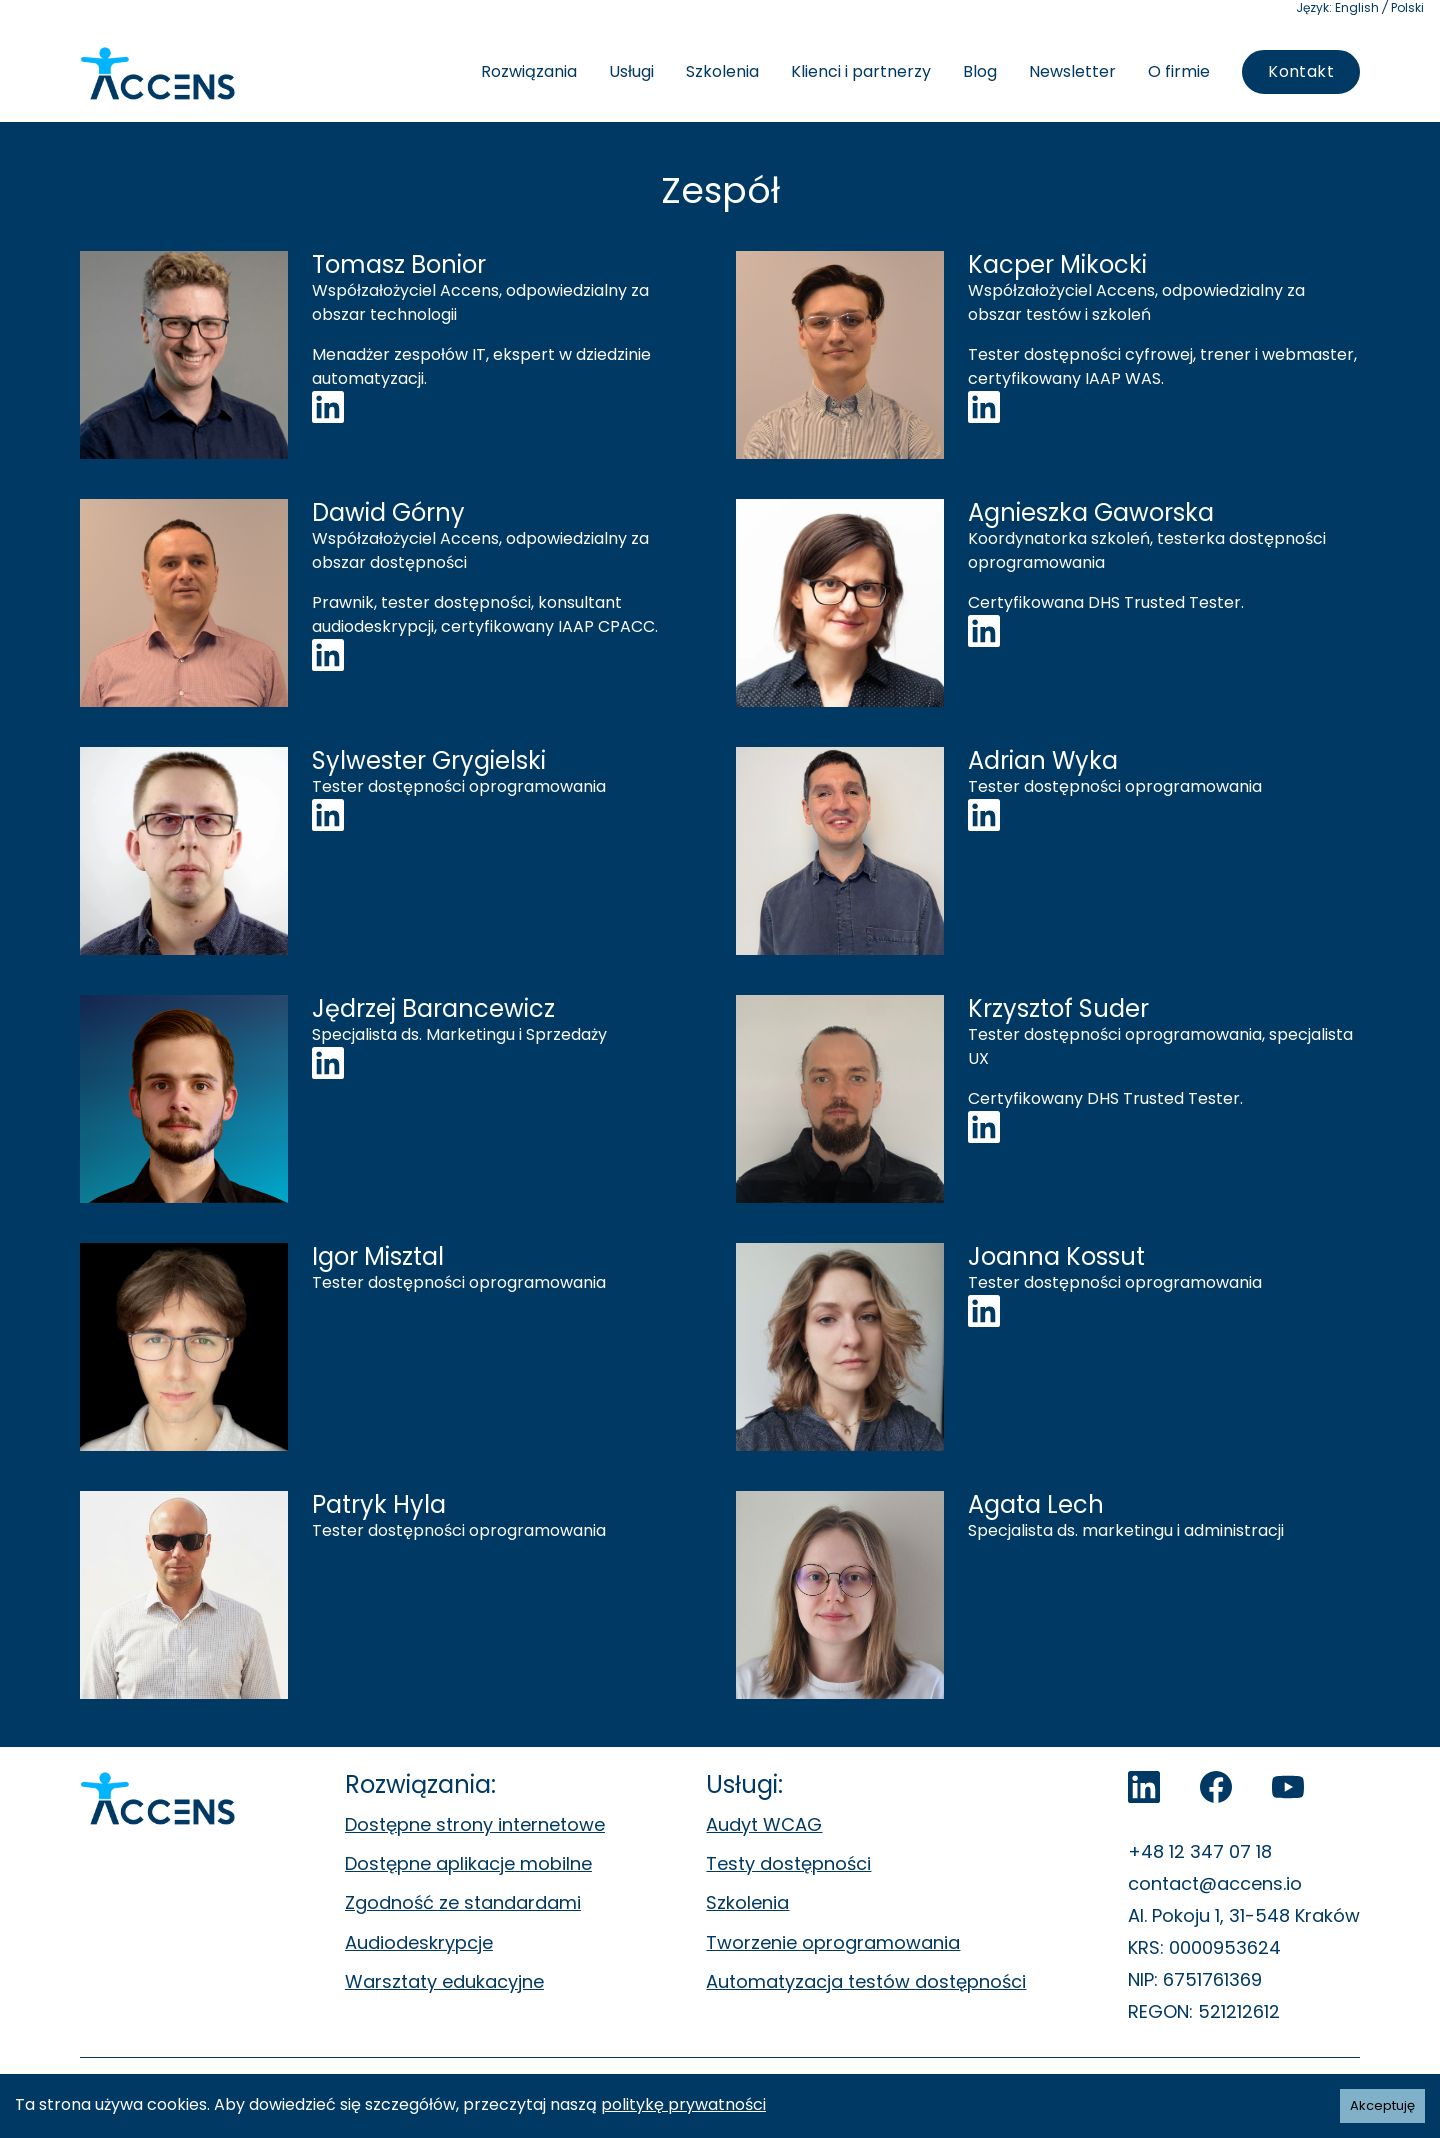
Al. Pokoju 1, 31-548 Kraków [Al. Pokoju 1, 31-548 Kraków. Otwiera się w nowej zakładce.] (1244, 1915)
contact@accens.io (1215, 1883)
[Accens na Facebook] (1216, 1787)
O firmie (1179, 71)
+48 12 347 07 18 (1200, 1851)
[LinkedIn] (1144, 1787)
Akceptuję (1382, 2105)
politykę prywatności (683, 2104)
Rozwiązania (529, 71)
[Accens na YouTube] (1288, 1787)
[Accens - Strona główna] (157, 74)
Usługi (631, 71)
